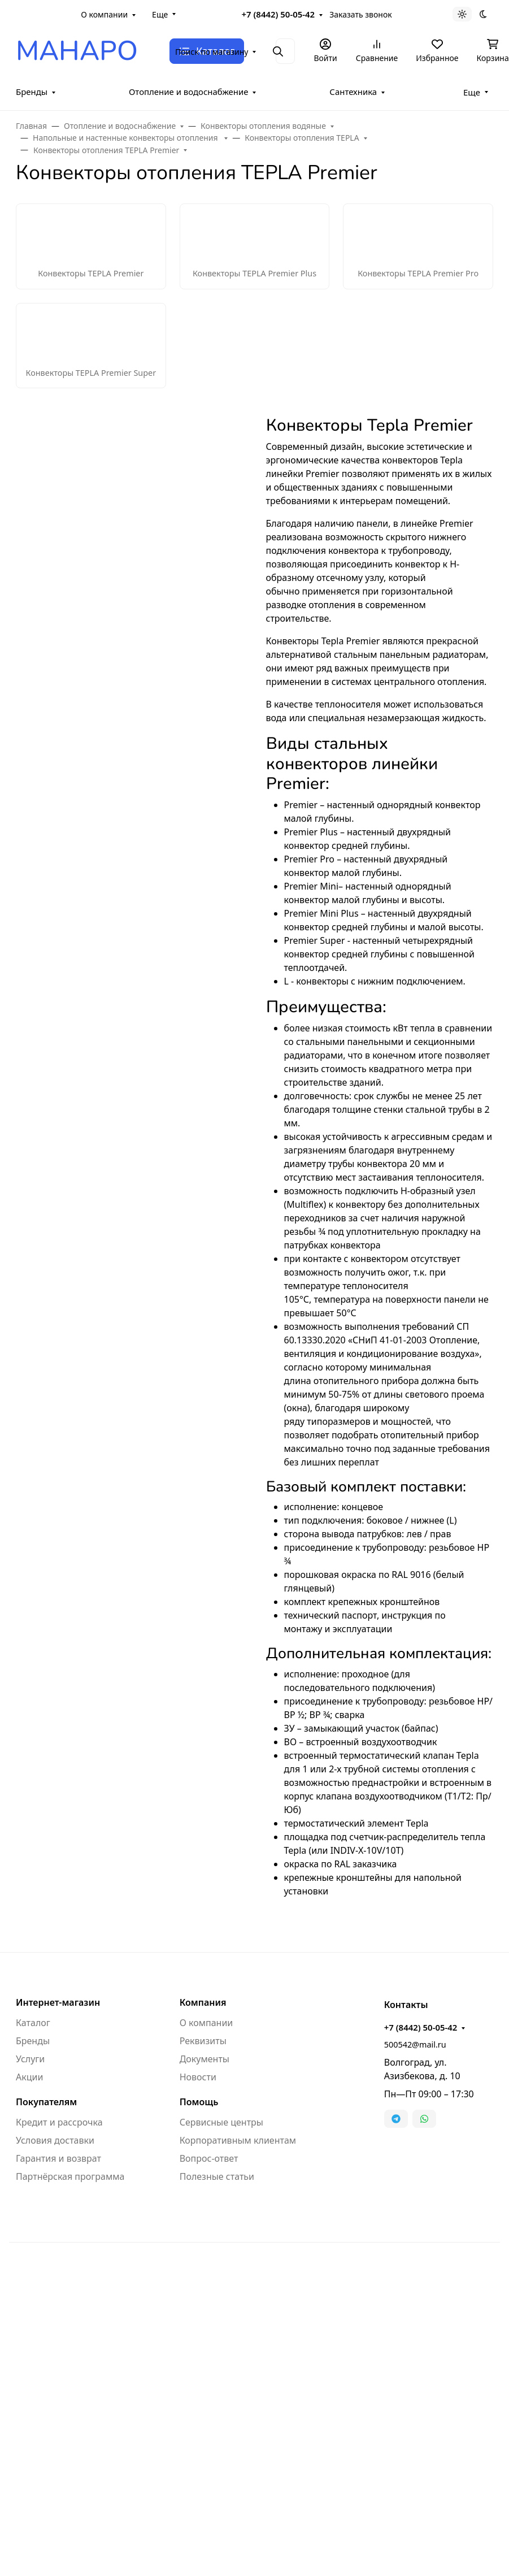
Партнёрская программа (70, 2176)
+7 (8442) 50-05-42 (278, 14)
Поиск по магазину (211, 51)
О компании (104, 14)
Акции (29, 2077)
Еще (160, 14)
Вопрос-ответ (209, 2158)
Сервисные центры (221, 2122)
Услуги (30, 2059)
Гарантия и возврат (58, 2158)
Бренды (31, 91)
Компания (203, 2002)
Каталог (33, 2022)
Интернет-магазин (58, 2002)
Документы (204, 2059)
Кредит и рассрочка (59, 2122)
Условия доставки (55, 2140)
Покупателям (46, 2101)
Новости (198, 2077)
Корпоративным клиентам (238, 2140)
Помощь (199, 2101)
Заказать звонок (360, 14)
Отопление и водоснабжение (189, 91)
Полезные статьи (217, 2176)
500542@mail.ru (415, 2044)
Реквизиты (203, 2041)
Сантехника (353, 91)
